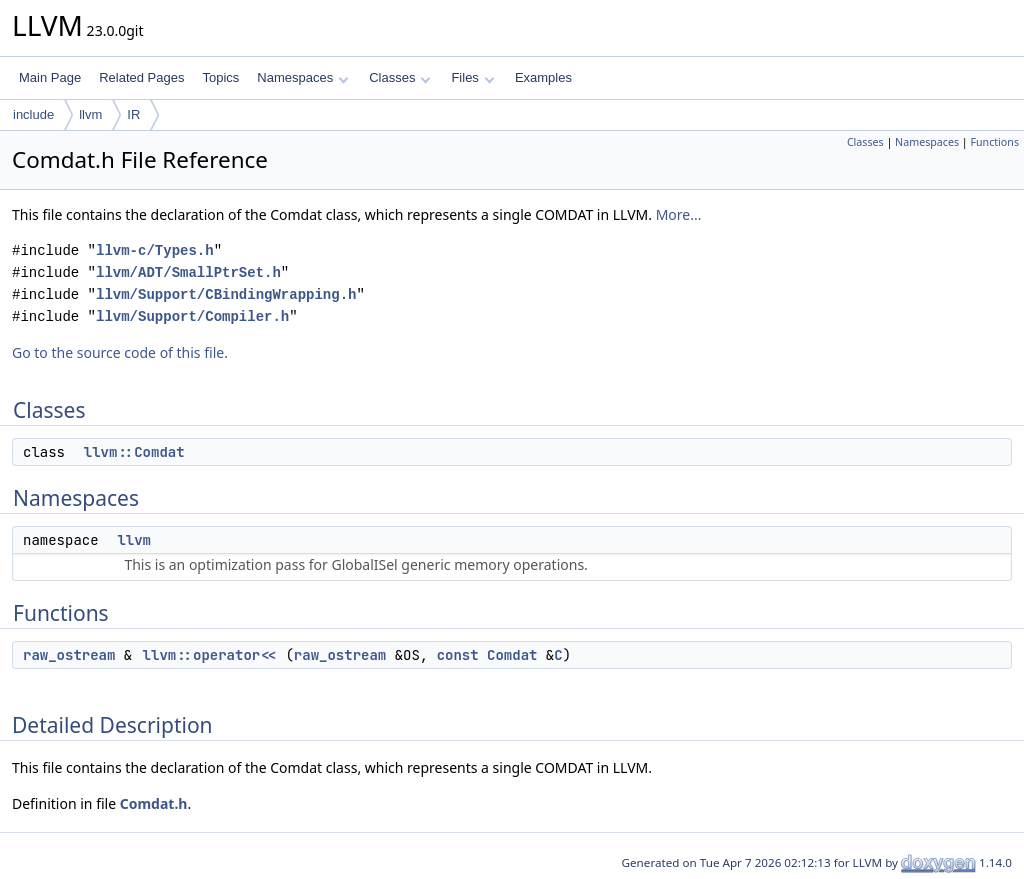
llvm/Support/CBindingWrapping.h (226, 294)
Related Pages (141, 77)
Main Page (50, 77)
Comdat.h (154, 803)
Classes (400, 77)
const (458, 655)
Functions (994, 142)
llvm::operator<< (210, 655)
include (33, 114)
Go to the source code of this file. (120, 352)
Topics (220, 77)
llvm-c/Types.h (155, 250)
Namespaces (302, 77)
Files (472, 77)
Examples (543, 77)
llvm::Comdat (134, 452)
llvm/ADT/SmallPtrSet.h (188, 272)
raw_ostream (69, 655)
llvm (90, 114)
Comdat (512, 655)
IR (133, 114)
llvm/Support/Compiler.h (192, 316)
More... (679, 214)
